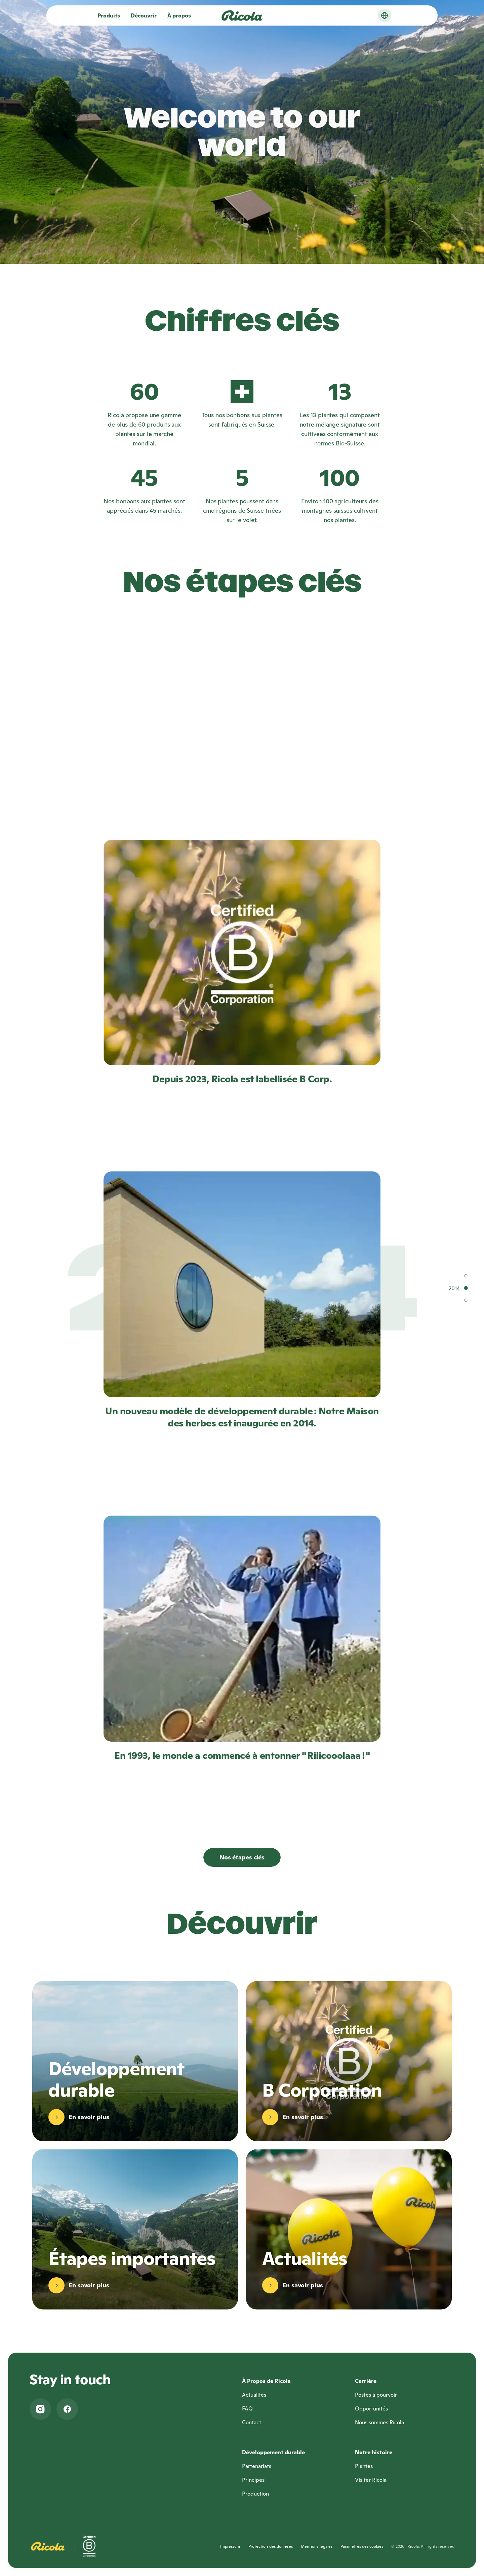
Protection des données (270, 2546)
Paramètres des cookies (361, 2546)
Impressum (230, 2546)
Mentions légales (317, 2546)
